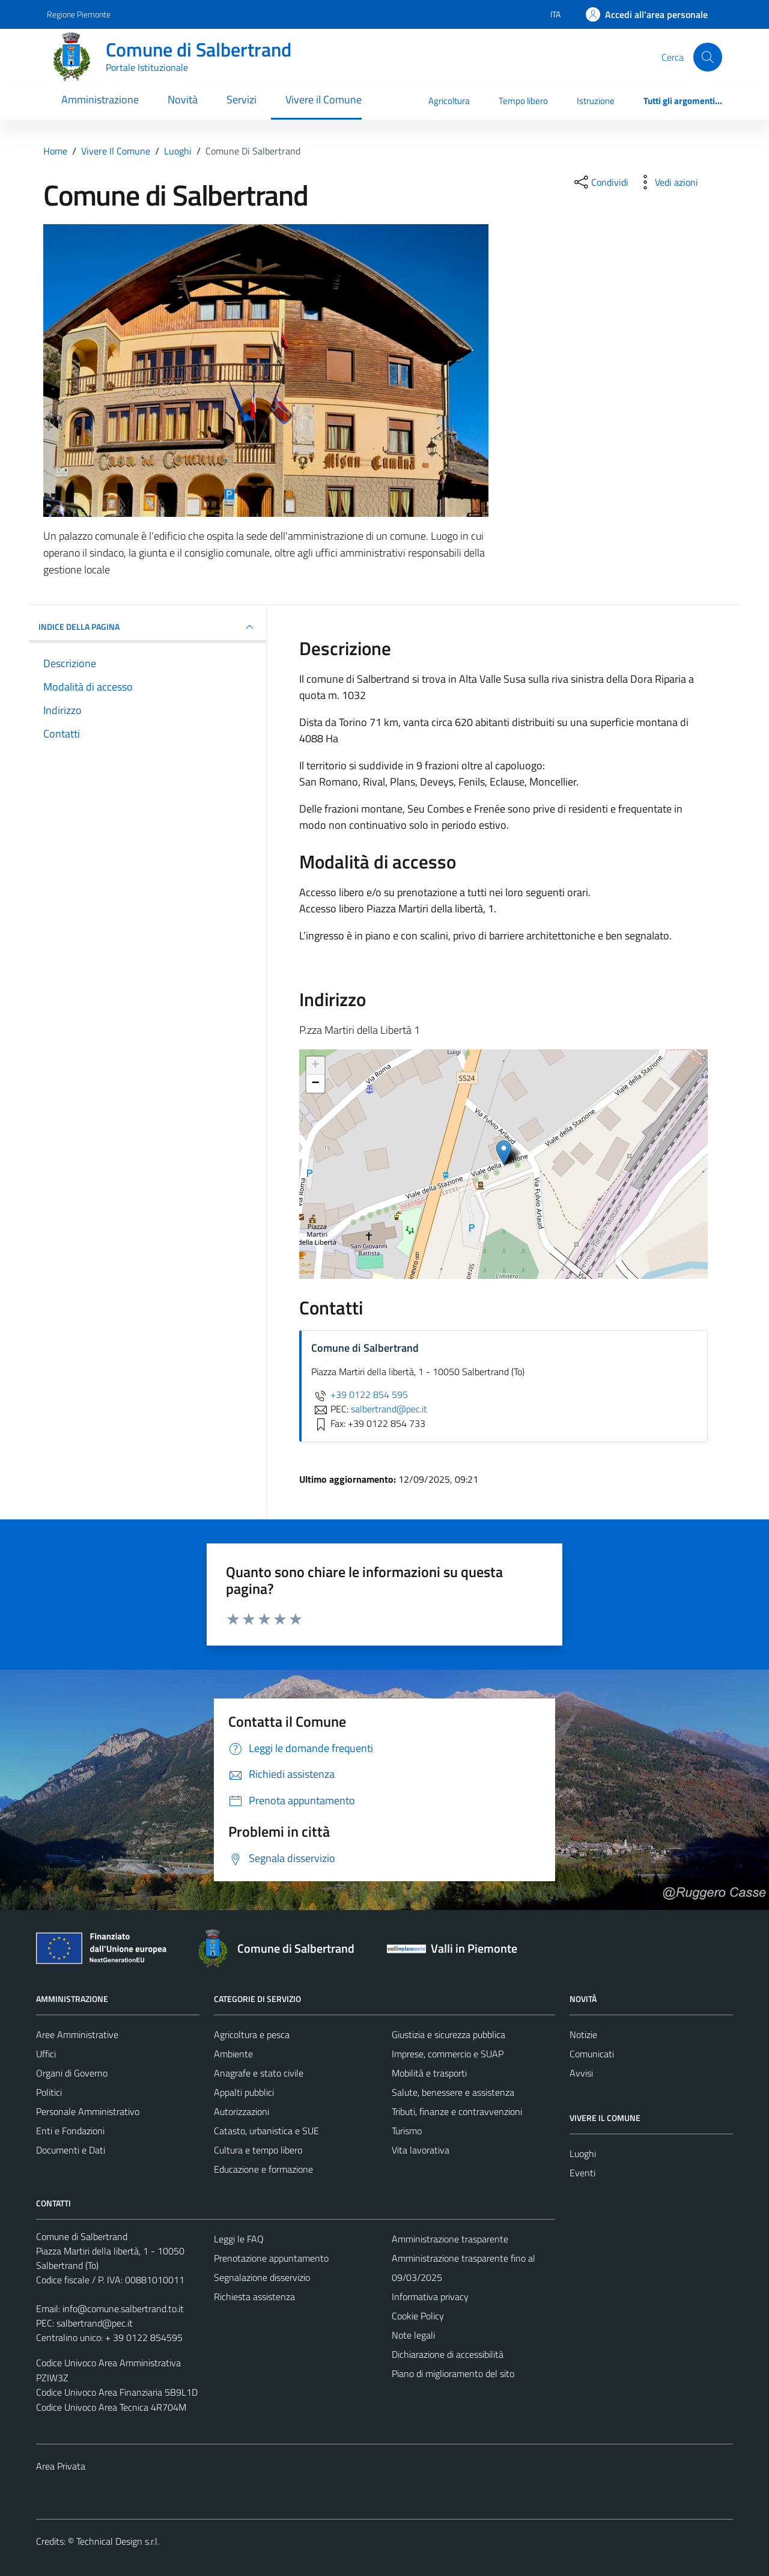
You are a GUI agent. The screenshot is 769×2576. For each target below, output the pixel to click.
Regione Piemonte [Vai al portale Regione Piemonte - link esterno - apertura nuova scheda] (79, 14)
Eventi (582, 2172)
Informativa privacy (430, 2296)
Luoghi (583, 2153)
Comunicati (592, 2053)
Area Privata (60, 2466)
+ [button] (316, 1066)
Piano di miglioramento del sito (453, 2373)
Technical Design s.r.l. (117, 2541)
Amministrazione (100, 99)
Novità (183, 99)
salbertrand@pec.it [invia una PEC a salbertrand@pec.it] (389, 1409)
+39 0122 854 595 (359, 1394)
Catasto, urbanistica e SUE (266, 2130)
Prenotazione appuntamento (271, 2258)
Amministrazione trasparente (450, 2239)
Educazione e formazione (263, 2169)
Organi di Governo (72, 2073)
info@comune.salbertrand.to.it (123, 2308)
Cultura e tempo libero (258, 2150)
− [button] (316, 1084)
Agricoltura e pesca (252, 2034)
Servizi (241, 99)
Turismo (407, 2130)
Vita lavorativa (420, 2150)
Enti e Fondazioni (70, 2130)
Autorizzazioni (241, 2111)
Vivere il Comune (323, 99)
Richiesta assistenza (254, 2296)
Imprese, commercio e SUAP (447, 2053)
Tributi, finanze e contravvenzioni (457, 2111)
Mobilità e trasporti (429, 2073)
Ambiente (233, 2053)
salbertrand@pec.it (94, 2323)
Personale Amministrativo (87, 2111)
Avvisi (581, 2073)
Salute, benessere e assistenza (453, 2092)
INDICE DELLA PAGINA (147, 627)
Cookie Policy (418, 2316)
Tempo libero (523, 101)
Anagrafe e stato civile (258, 2073)
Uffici (46, 2053)
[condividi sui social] (600, 182)
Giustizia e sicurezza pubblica (448, 2034)
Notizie (583, 2034)
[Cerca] (707, 57)
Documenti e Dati (70, 2150)
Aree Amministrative (77, 2034)
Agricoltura (449, 101)
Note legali (413, 2335)
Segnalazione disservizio (262, 2277)
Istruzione (596, 101)
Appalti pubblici (244, 2092)
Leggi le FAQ (239, 2239)
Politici (49, 2092)
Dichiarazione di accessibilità (447, 2354)
